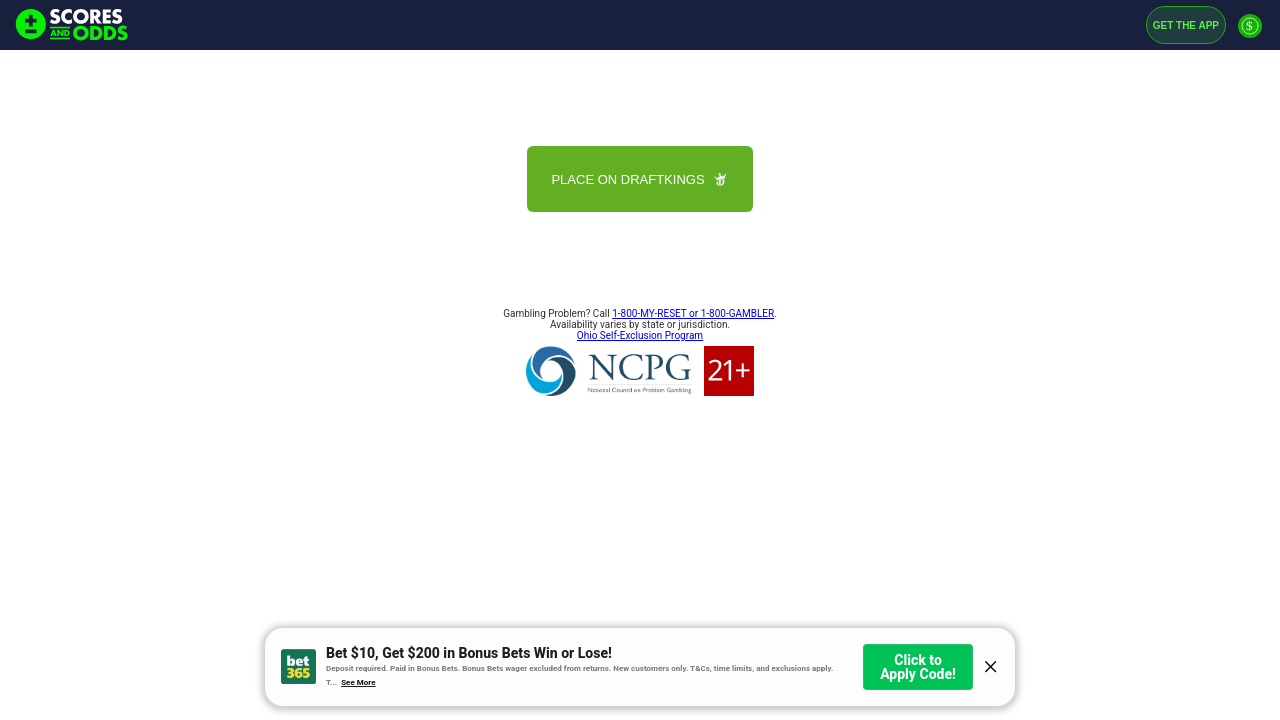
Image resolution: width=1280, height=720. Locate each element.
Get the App (1186, 25)
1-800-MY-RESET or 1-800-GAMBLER (693, 313)
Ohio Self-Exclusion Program (640, 335)
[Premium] (1250, 34)
